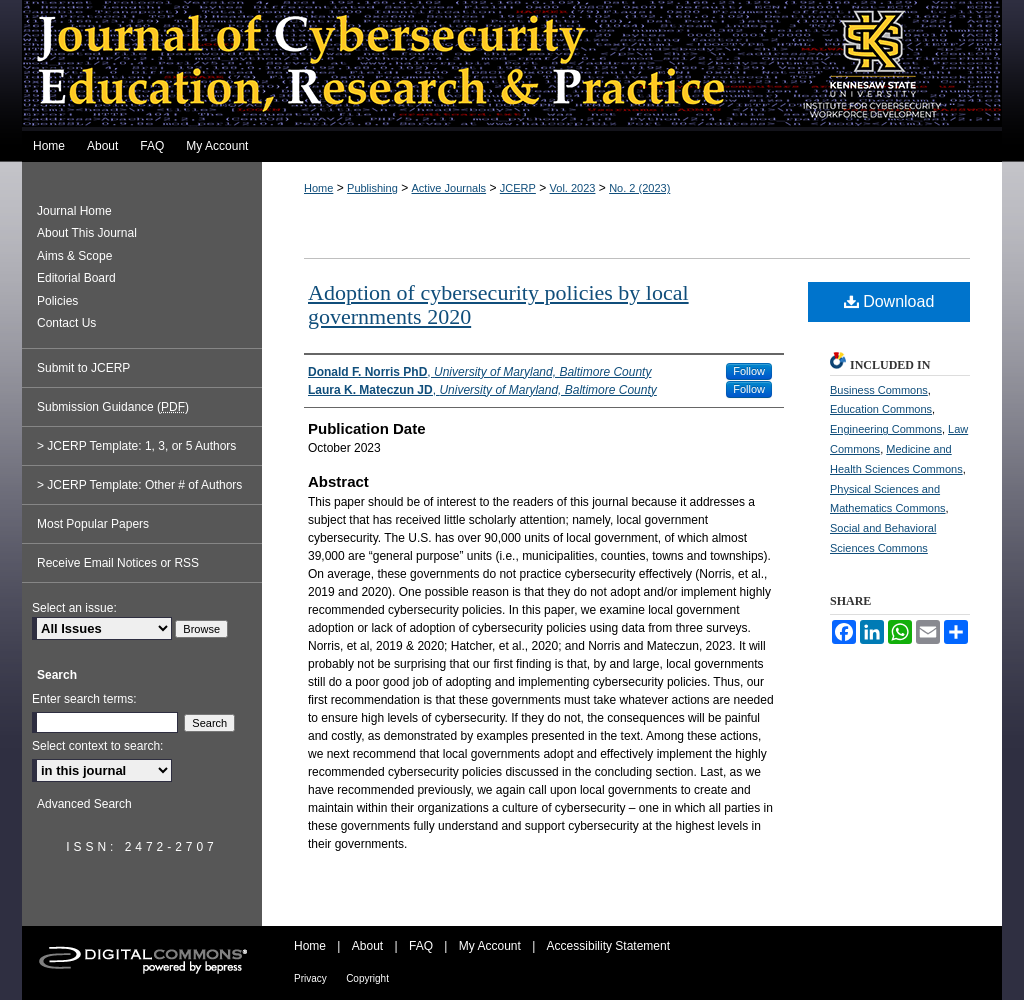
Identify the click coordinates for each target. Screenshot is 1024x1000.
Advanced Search (84, 804)
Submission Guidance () (113, 407)
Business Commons (879, 390)
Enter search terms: (84, 699)
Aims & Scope (74, 256)
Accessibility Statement (608, 946)
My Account (490, 946)
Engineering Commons (886, 429)
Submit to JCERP (83, 368)
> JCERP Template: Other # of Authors (139, 485)
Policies (57, 301)
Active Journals (449, 188)
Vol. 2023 (573, 188)
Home (318, 188)
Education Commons (881, 409)
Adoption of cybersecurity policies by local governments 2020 (498, 304)
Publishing (372, 188)
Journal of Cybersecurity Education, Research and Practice (512, 65)
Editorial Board (76, 278)
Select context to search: (97, 746)
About (367, 946)
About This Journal (87, 233)
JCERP (518, 188)
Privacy (310, 978)
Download (889, 301)
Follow (749, 371)
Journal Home (74, 211)
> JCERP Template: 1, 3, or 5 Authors (136, 446)
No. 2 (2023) (639, 188)
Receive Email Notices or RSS (118, 563)
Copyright (367, 978)
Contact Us (66, 323)
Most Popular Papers (93, 524)
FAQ (421, 946)
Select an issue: (74, 608)
